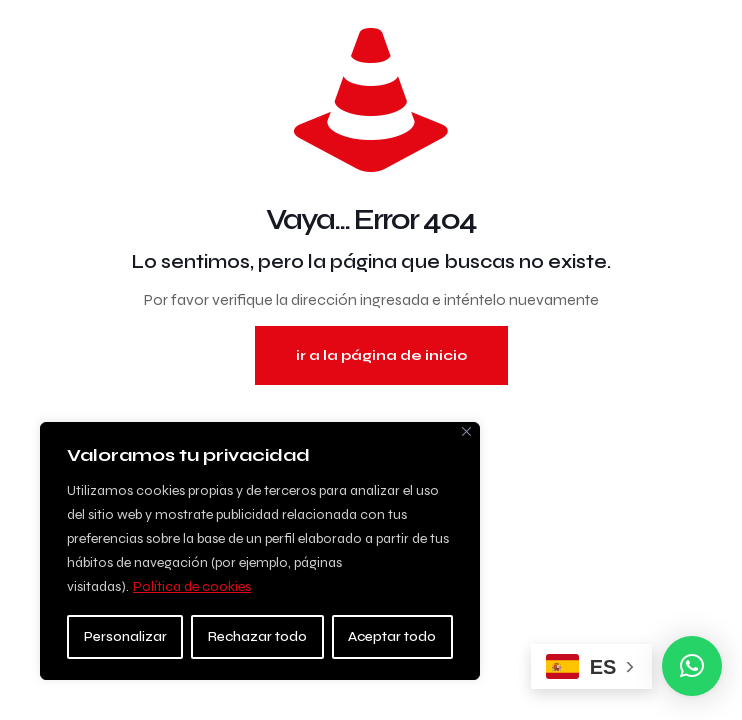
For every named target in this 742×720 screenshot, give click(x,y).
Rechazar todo (257, 636)
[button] (692, 666)
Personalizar (125, 636)
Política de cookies (192, 586)
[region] (260, 551)
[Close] (466, 431)
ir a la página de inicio (381, 355)
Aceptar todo (392, 636)
